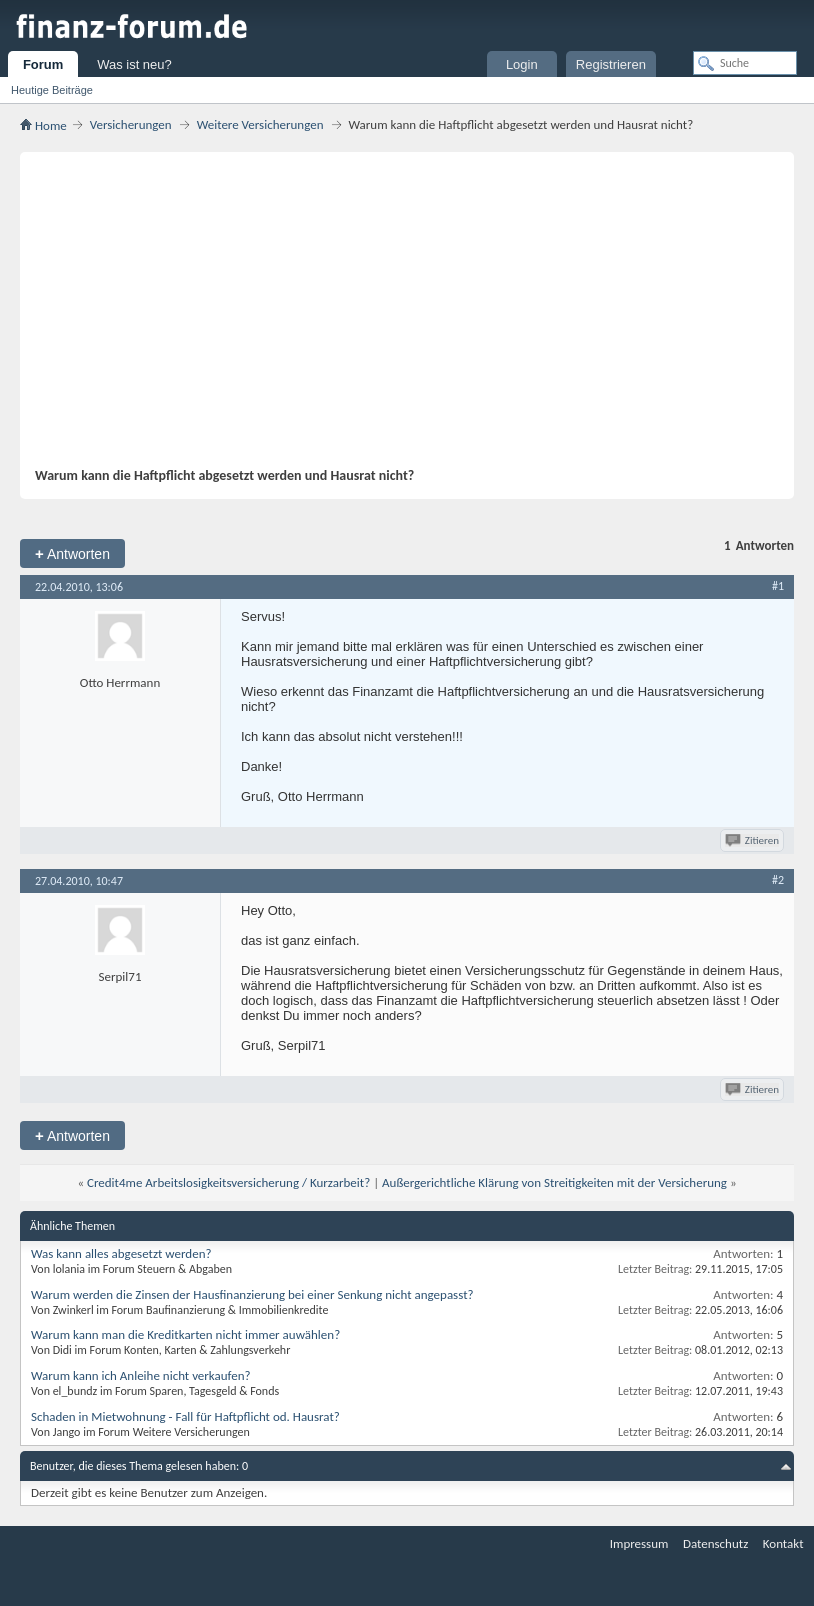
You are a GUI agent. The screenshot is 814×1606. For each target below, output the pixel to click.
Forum (43, 64)
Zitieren (753, 840)
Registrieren (611, 64)
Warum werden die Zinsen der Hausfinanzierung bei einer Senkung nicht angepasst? (252, 1294)
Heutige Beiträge (52, 90)
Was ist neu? (134, 64)
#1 (778, 586)
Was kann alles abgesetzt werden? (121, 1253)
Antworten (72, 553)
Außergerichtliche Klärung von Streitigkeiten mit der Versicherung (554, 1182)
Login (522, 64)
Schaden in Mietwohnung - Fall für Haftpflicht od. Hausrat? (185, 1416)
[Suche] (745, 63)
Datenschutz (715, 1543)
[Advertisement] (397, 317)
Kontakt (783, 1543)
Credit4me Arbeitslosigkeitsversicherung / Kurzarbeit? (228, 1182)
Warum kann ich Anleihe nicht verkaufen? (141, 1375)
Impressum (639, 1543)
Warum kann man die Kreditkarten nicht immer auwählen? (185, 1334)
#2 (778, 880)
